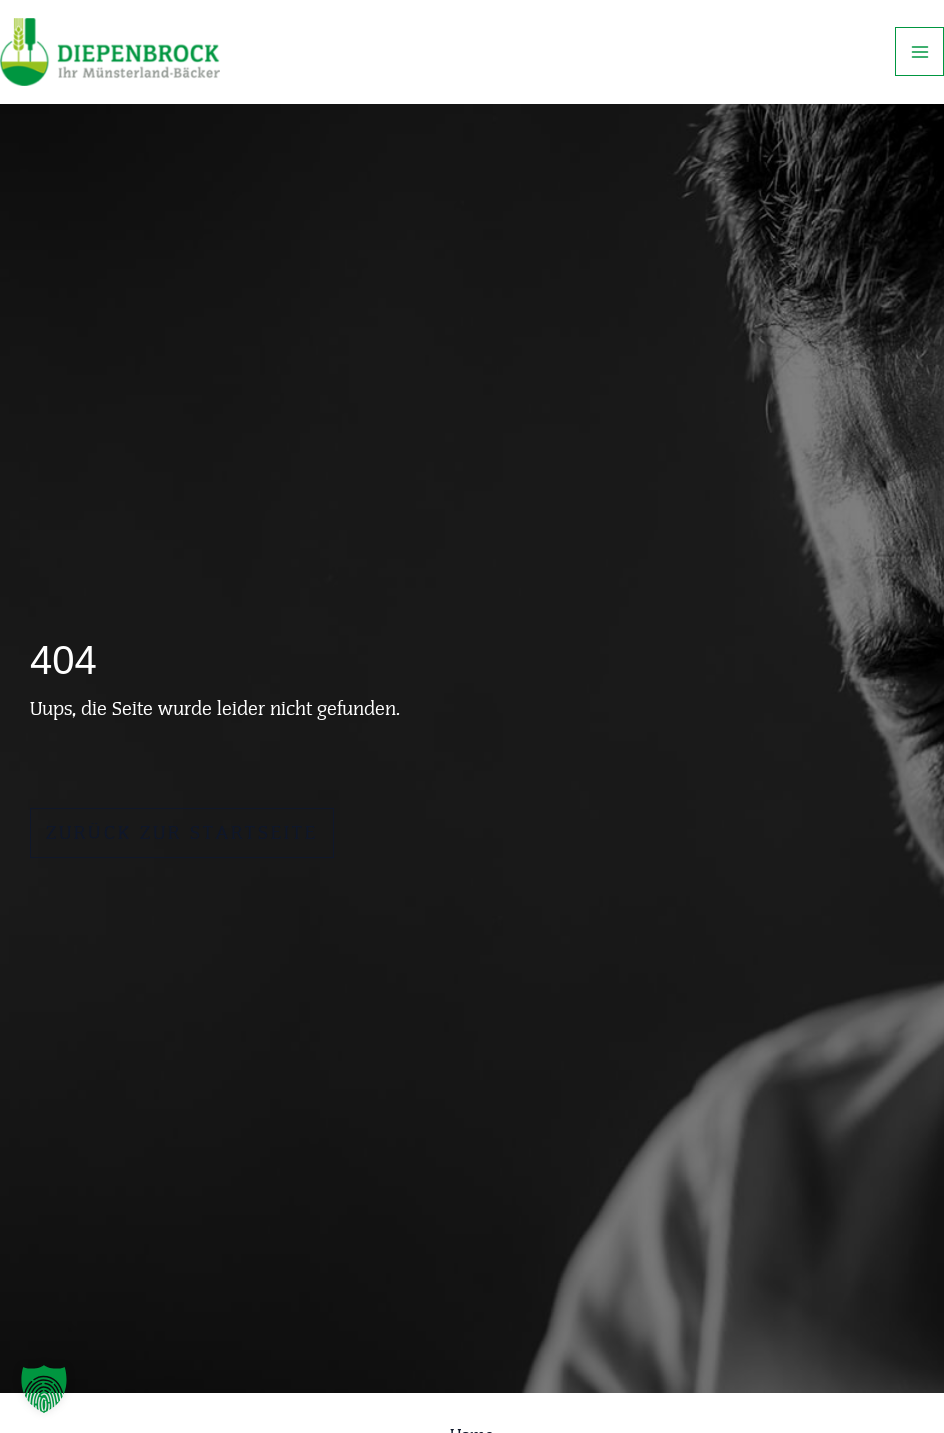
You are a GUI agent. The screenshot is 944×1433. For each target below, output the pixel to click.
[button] (44, 1389)
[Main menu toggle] (919, 51)
